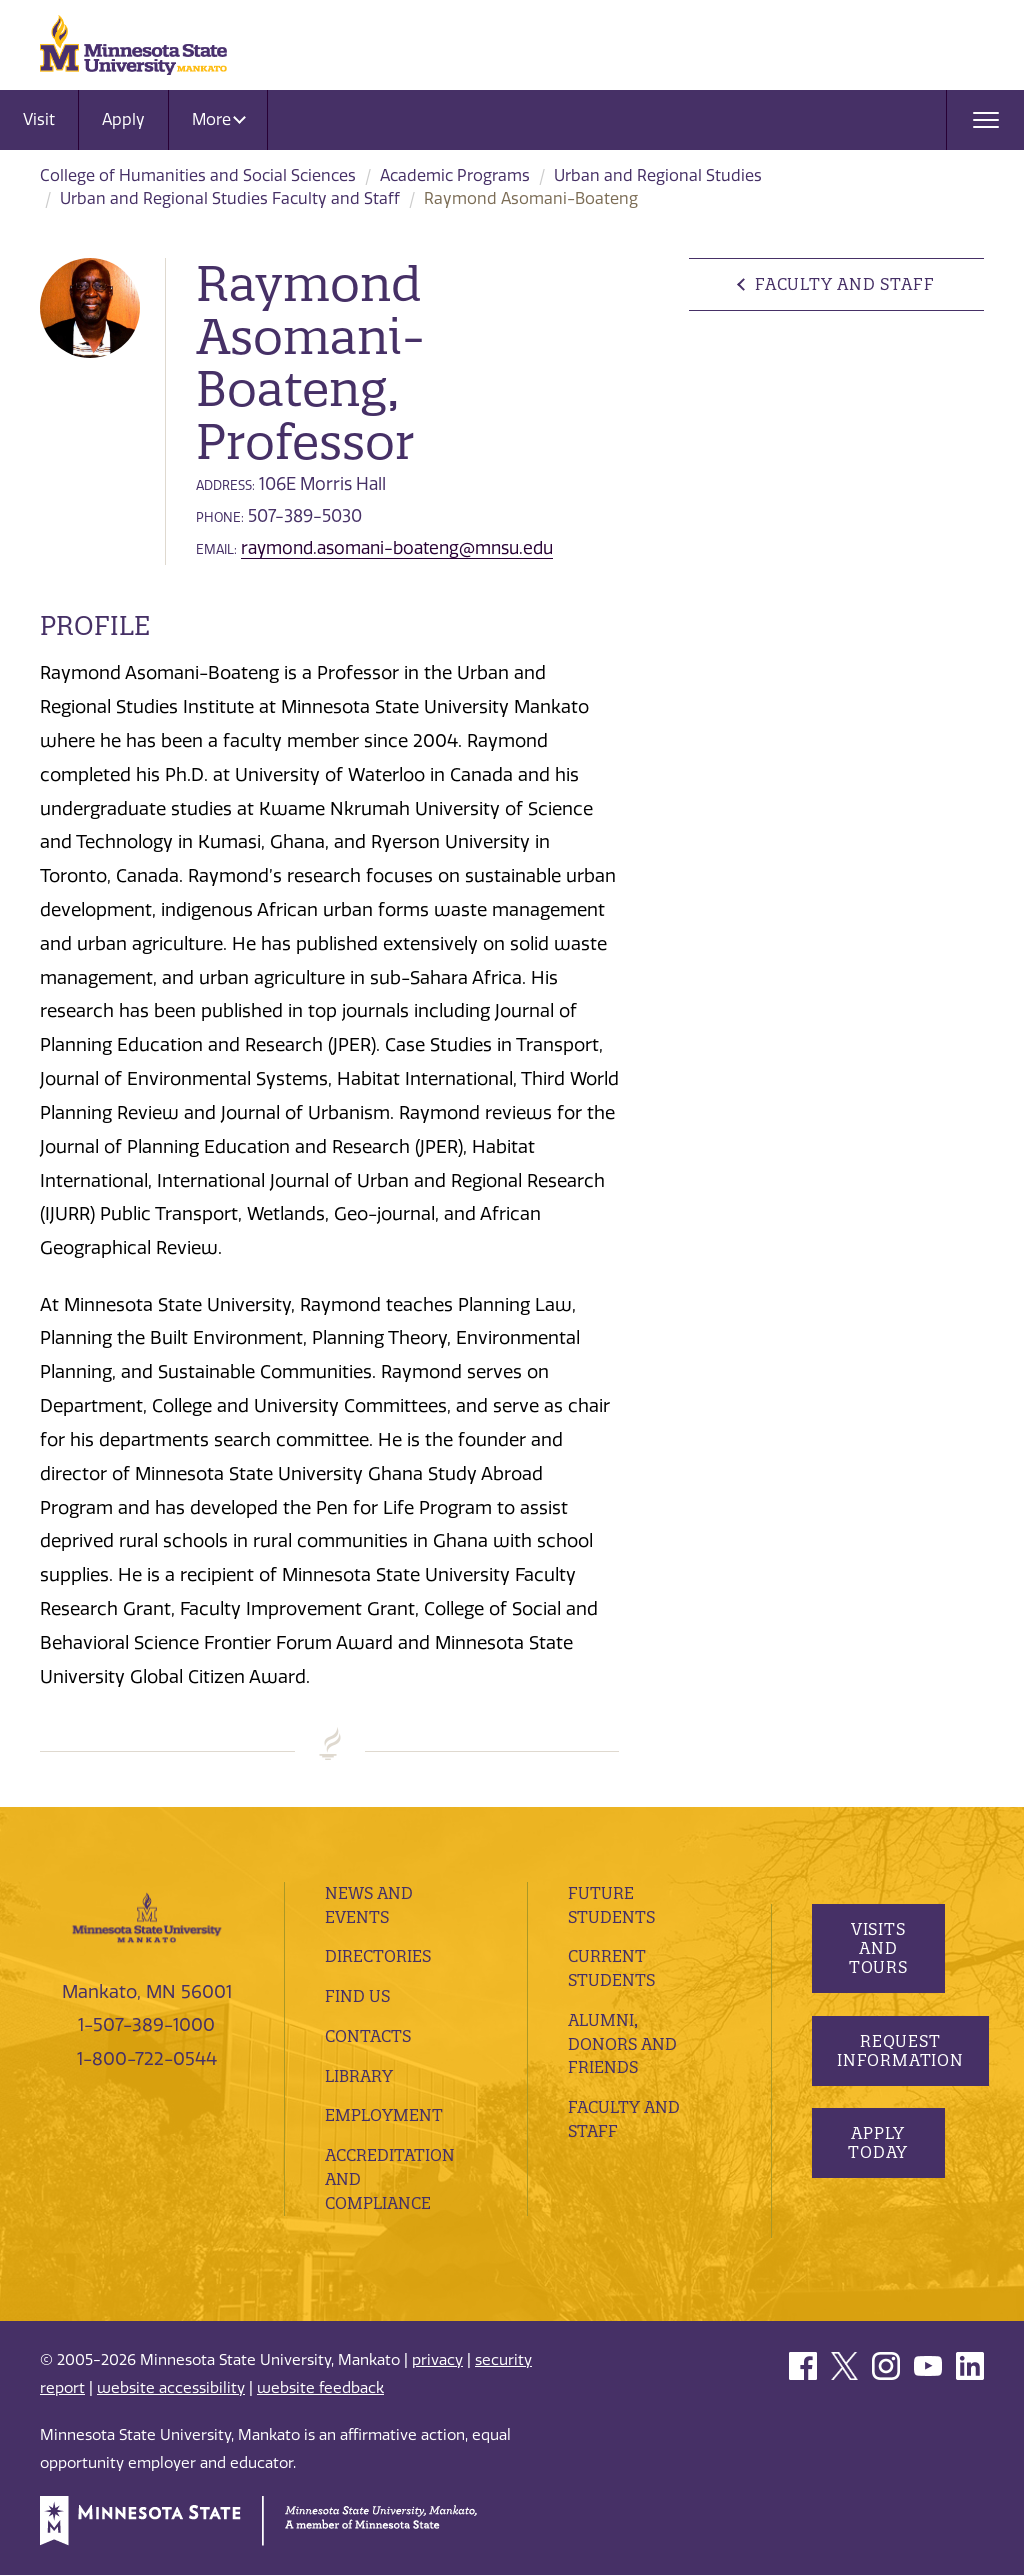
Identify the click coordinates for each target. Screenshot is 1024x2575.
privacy (437, 2360)
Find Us (357, 1996)
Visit (39, 119)
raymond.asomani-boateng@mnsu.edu (397, 548)
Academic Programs (455, 175)
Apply (123, 119)
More (219, 119)
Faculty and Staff (844, 284)
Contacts (368, 2036)
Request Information (900, 2050)
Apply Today (878, 2142)
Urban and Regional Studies (658, 175)
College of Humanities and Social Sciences (198, 175)
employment (384, 2115)
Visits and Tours (877, 1948)
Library (359, 2076)
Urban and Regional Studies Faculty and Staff (230, 198)
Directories (378, 1956)
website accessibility (171, 2388)
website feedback (320, 2388)
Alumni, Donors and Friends (622, 2044)
